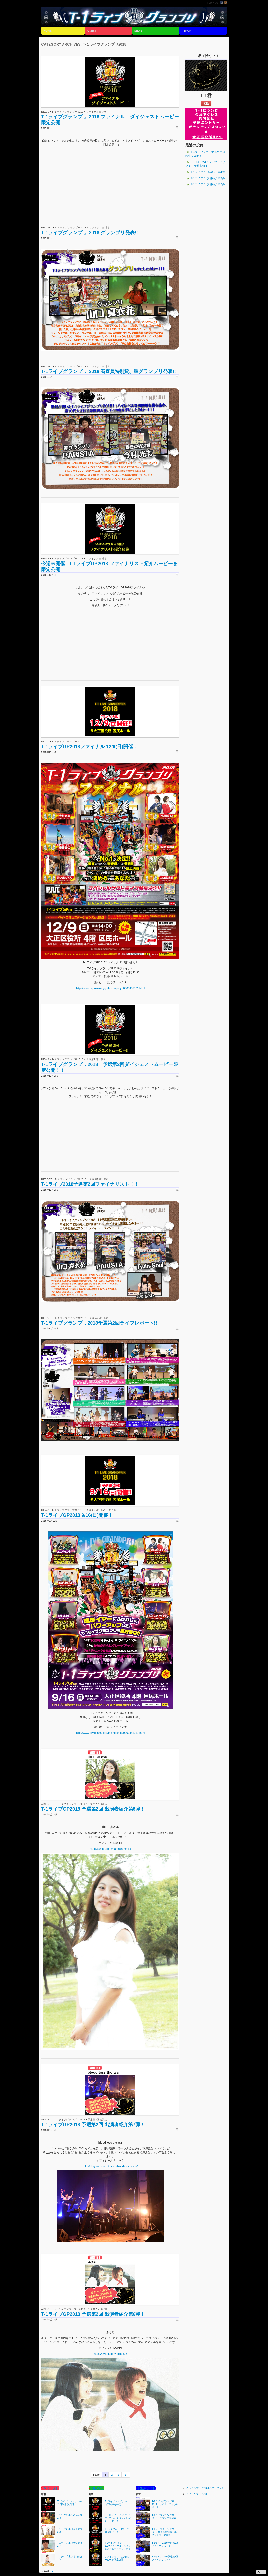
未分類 (112, 1510)
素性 (206, 103)
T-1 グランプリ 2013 (196, 2494)
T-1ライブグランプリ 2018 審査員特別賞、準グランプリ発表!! (108, 371)
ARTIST (92, 30)
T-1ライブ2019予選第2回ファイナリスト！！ (165, 2544)
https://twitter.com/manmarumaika (110, 1848)
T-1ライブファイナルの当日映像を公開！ (205, 153)
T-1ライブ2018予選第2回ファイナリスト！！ (90, 1184)
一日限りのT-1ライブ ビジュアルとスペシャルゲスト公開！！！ (118, 2518)
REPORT (187, 30)
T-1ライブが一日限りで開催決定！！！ (117, 2530)
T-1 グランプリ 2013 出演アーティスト (205, 2488)
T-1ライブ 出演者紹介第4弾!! (208, 172)
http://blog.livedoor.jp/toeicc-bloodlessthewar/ (110, 2166)
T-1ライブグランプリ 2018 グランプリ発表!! (89, 232)
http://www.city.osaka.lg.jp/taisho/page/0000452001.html (110, 988)
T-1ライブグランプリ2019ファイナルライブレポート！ (165, 2504)
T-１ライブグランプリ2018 (67, 111)
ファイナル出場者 (96, 111)
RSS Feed (225, 2)
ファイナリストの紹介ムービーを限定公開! (118, 2558)
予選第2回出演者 (96, 1059)
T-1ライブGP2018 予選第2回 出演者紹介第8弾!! (92, 1809)
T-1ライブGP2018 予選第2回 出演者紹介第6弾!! (92, 2314)
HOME (47, 30)
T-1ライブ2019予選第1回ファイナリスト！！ (165, 2558)
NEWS (138, 30)
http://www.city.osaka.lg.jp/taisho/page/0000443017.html (110, 1732)
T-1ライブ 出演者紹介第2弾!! (208, 184)
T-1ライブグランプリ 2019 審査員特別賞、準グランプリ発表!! (164, 2532)
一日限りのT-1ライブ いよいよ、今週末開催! (205, 163)
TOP (261, 2572)
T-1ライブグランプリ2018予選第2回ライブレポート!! (99, 1323)
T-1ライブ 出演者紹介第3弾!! (208, 178)
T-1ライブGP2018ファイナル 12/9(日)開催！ (89, 746)
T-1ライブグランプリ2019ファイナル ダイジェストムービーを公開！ (118, 2545)
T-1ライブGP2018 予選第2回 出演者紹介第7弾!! (92, 2124)
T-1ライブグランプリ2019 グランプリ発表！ (165, 2517)
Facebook (221, 2)
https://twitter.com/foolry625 (110, 2353)
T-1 (51, 2570)
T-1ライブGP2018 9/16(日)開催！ (77, 1515)
